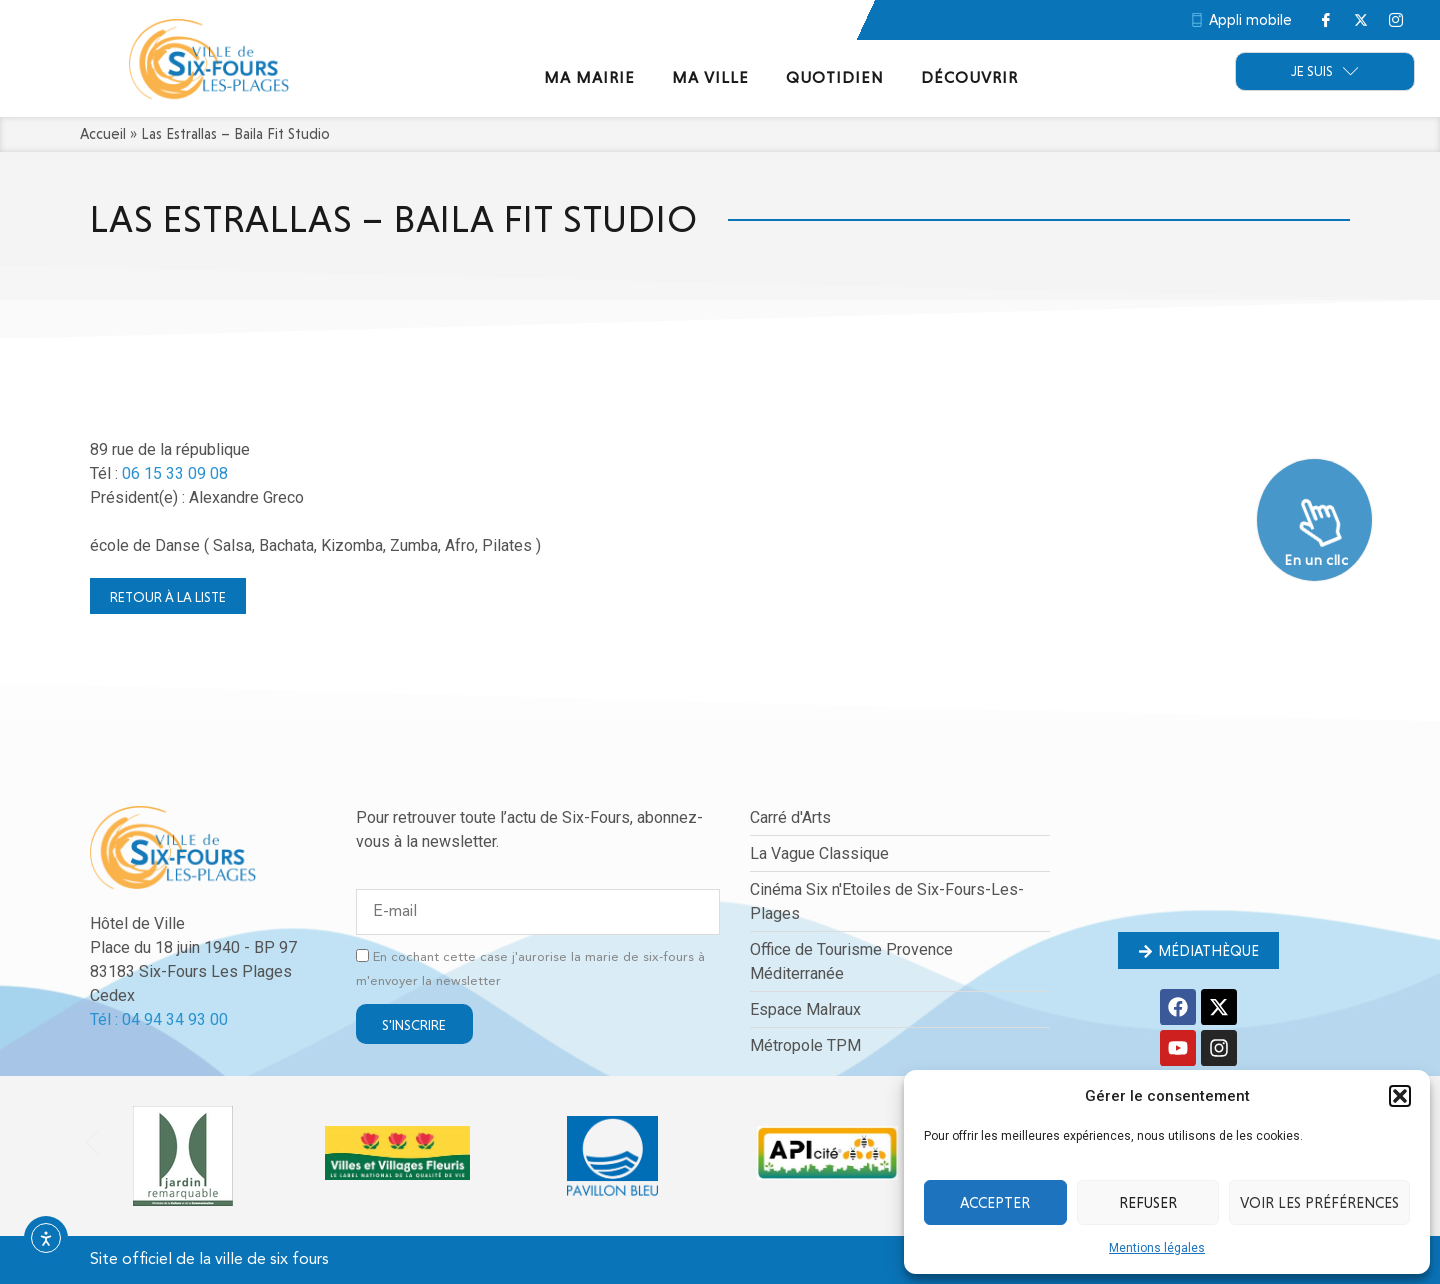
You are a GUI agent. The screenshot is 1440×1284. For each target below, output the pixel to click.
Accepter (995, 1203)
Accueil (103, 134)
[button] (1400, 1096)
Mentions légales (1157, 1248)
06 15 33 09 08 (175, 473)
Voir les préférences (1319, 1203)
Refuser (1148, 1203)
